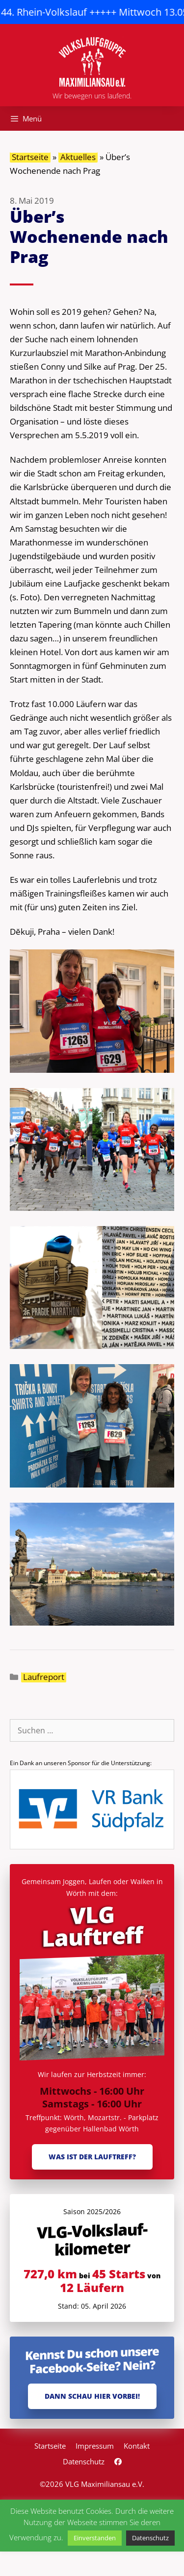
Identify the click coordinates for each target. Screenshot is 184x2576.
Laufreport (43, 1676)
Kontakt (137, 2446)
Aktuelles (78, 157)
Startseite (30, 157)
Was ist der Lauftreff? (92, 2156)
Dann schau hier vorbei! (92, 2396)
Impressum (95, 2446)
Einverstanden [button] (95, 2537)
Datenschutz (84, 2461)
